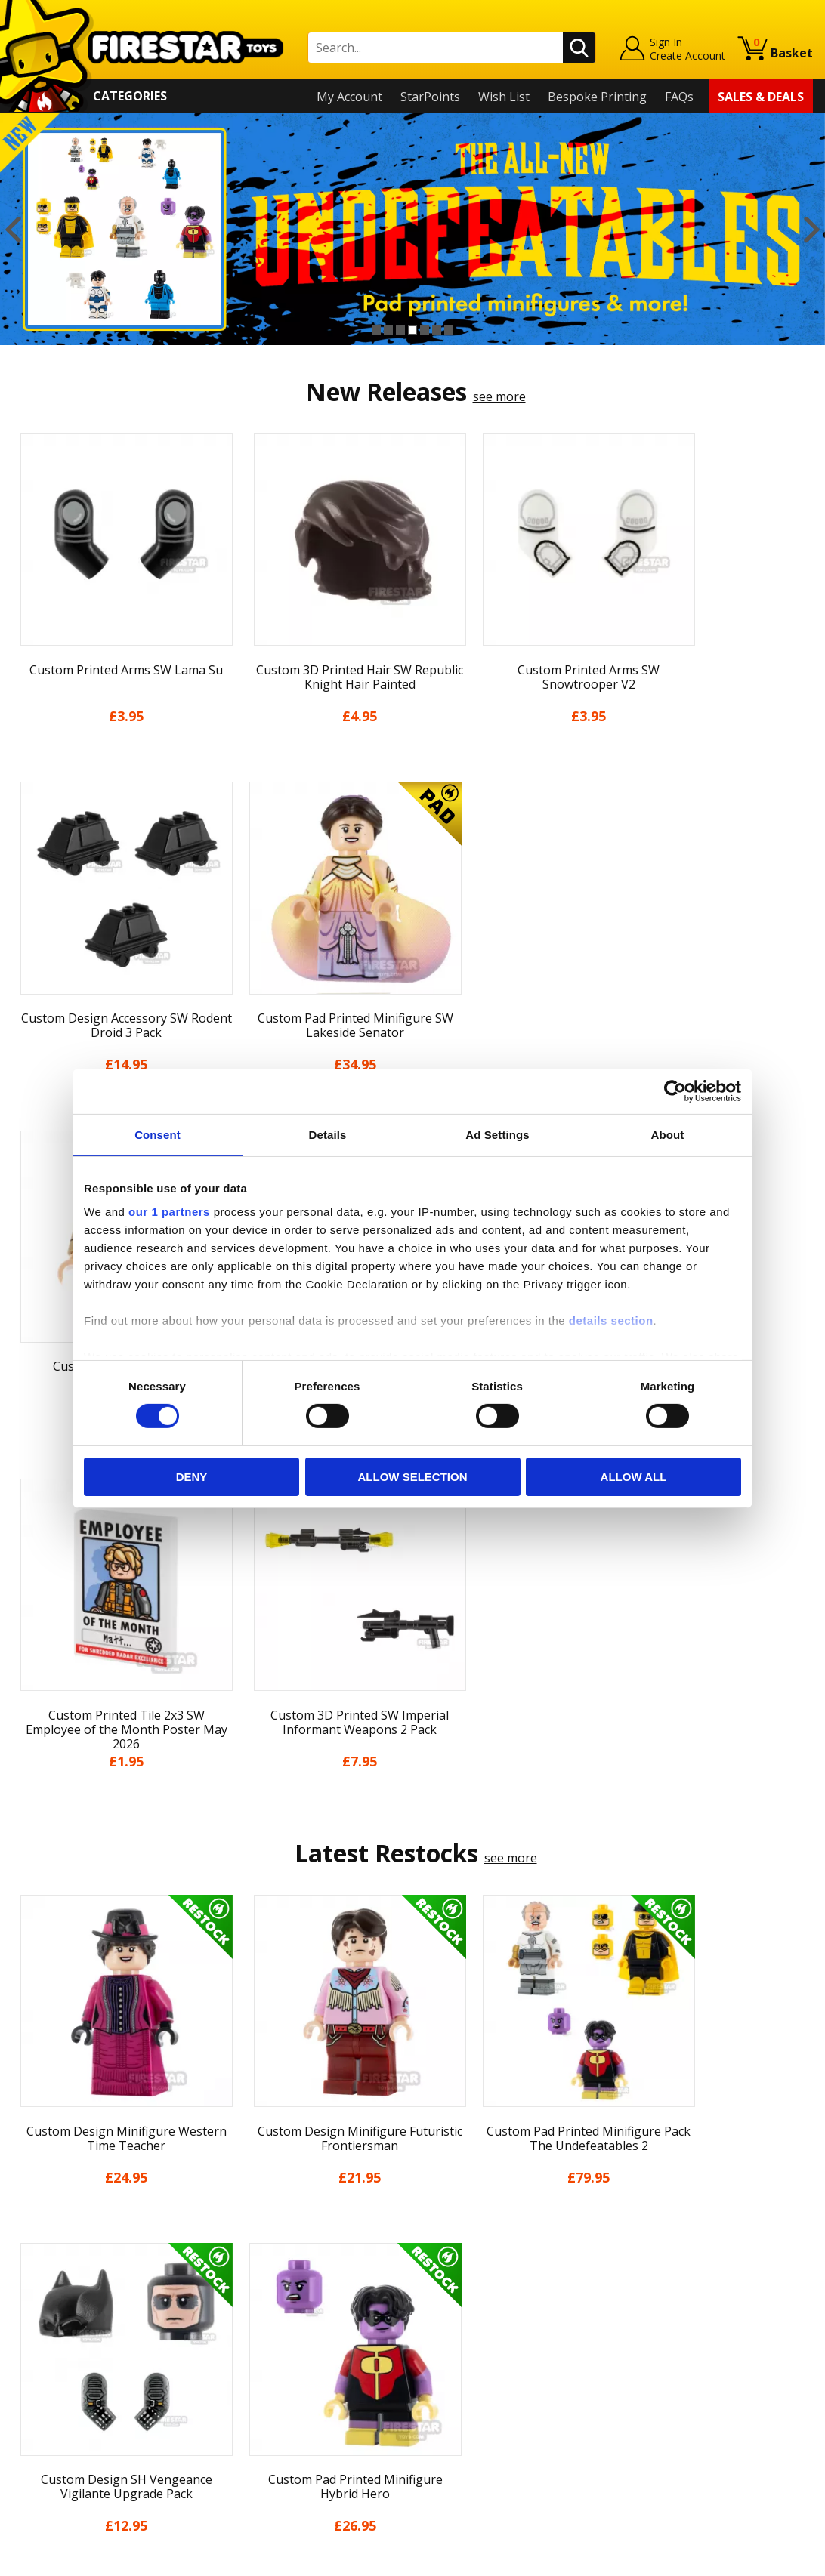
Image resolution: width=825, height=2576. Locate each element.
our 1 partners (169, 1211)
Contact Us (243, 2231)
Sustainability (50, 2427)
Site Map (37, 2448)
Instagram (516, 2290)
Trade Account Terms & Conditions (311, 2394)
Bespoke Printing (597, 96)
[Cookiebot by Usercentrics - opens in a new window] (675, 1090)
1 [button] (376, 330)
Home (29, 2231)
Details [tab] (328, 1134)
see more (499, 396)
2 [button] (388, 330)
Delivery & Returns (65, 2339)
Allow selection (413, 1476)
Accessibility (45, 2405)
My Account (349, 96)
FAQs (679, 96)
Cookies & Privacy (62, 2383)
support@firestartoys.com (286, 2305)
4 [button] (412, 330)
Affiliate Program (260, 2419)
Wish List (504, 96)
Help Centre (246, 2255)
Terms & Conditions (68, 2361)
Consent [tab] (157, 1134)
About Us (38, 2274)
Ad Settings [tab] (497, 1134)
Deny (192, 1476)
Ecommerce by (756, 2558)
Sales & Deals (761, 96)
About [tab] (667, 1134)
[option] (412, 229)
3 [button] (400, 330)
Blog (25, 2318)
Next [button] (812, 229)
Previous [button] (13, 229)
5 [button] (424, 330)
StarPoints (430, 96)
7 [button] (448, 330)
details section (611, 1320)
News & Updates (59, 2296)
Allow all (634, 1476)
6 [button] (436, 330)
